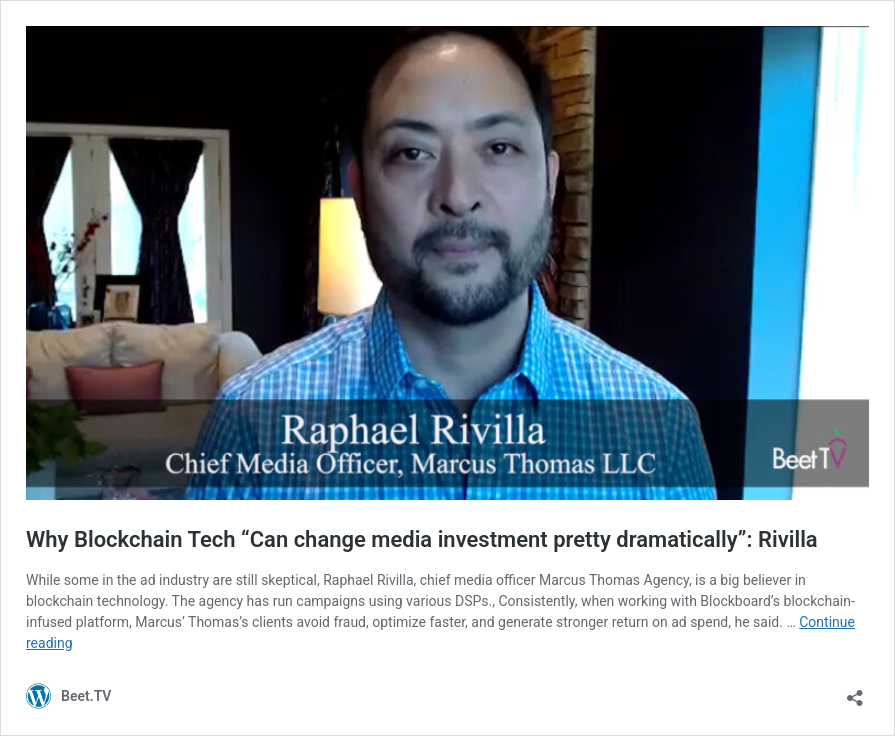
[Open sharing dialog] (855, 691)
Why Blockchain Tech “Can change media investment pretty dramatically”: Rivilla (422, 539)
